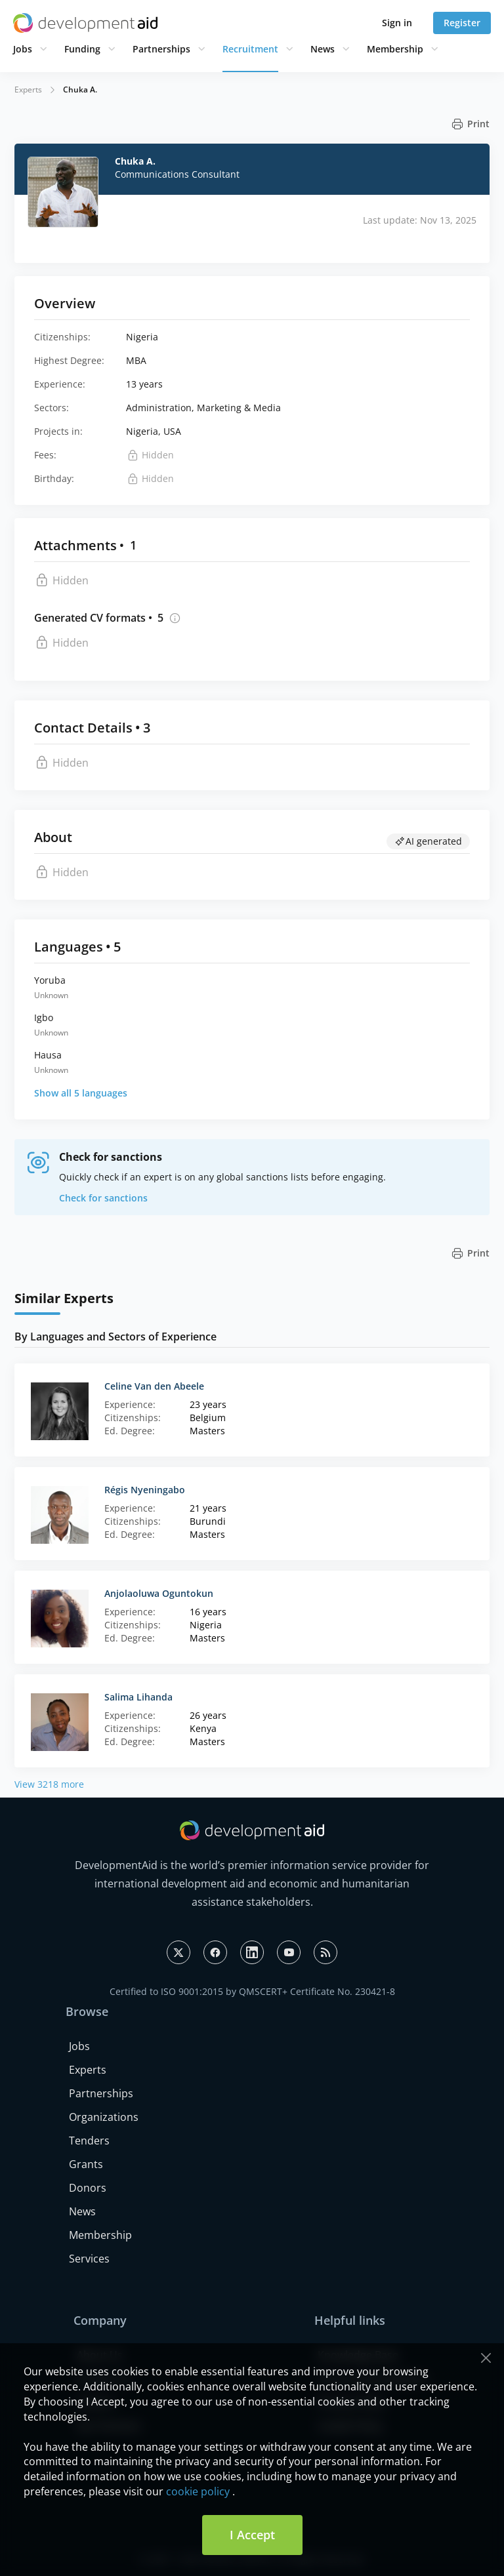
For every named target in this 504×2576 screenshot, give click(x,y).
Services (89, 2258)
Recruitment (250, 49)
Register (462, 22)
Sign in (397, 22)
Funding (82, 49)
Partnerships (161, 49)
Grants (86, 2164)
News (322, 49)
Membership (395, 49)
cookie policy (198, 2491)
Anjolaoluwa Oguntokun (158, 1593)
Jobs (22, 49)
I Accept (252, 2535)
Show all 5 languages (80, 1093)
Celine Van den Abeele (154, 1386)
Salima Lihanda (138, 1697)
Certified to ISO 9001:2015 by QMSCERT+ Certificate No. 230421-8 (252, 1991)
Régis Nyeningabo (144, 1489)
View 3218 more (49, 1784)
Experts (28, 89)
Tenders (89, 2140)
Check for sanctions (103, 1198)
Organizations (103, 2117)
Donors (87, 2188)
